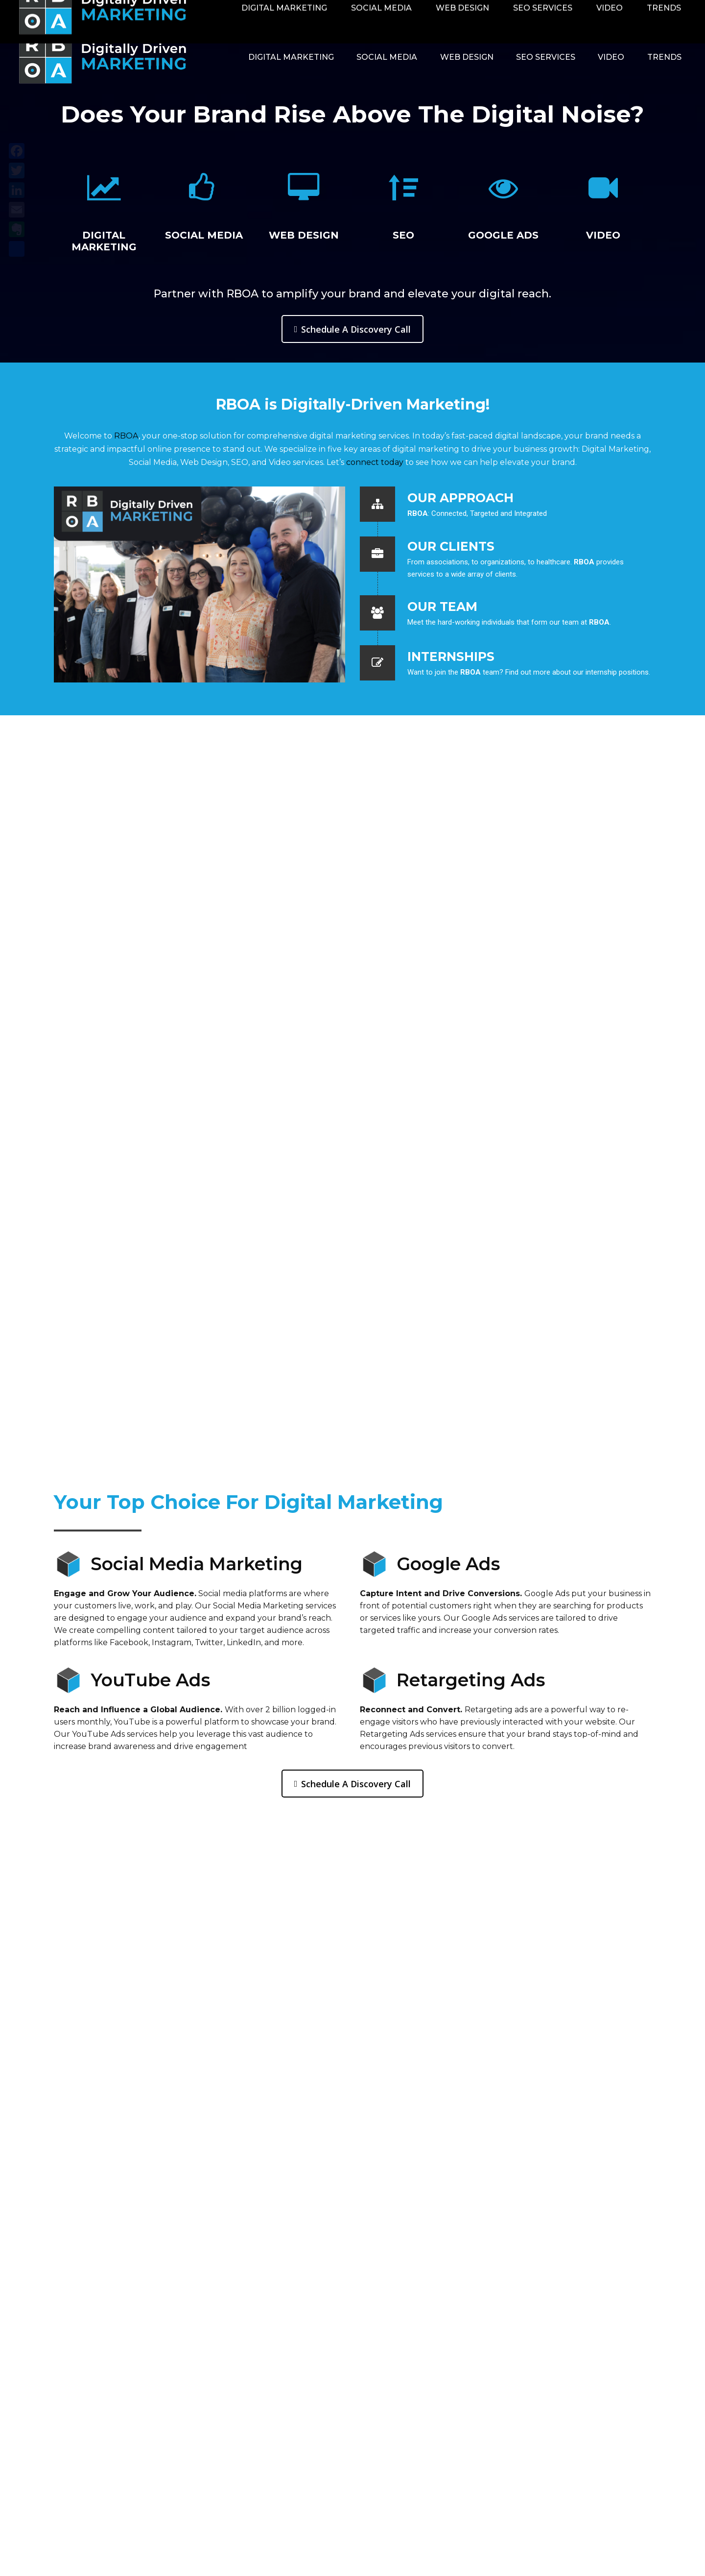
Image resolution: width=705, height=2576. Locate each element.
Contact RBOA (567, 11)
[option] (103, 201)
